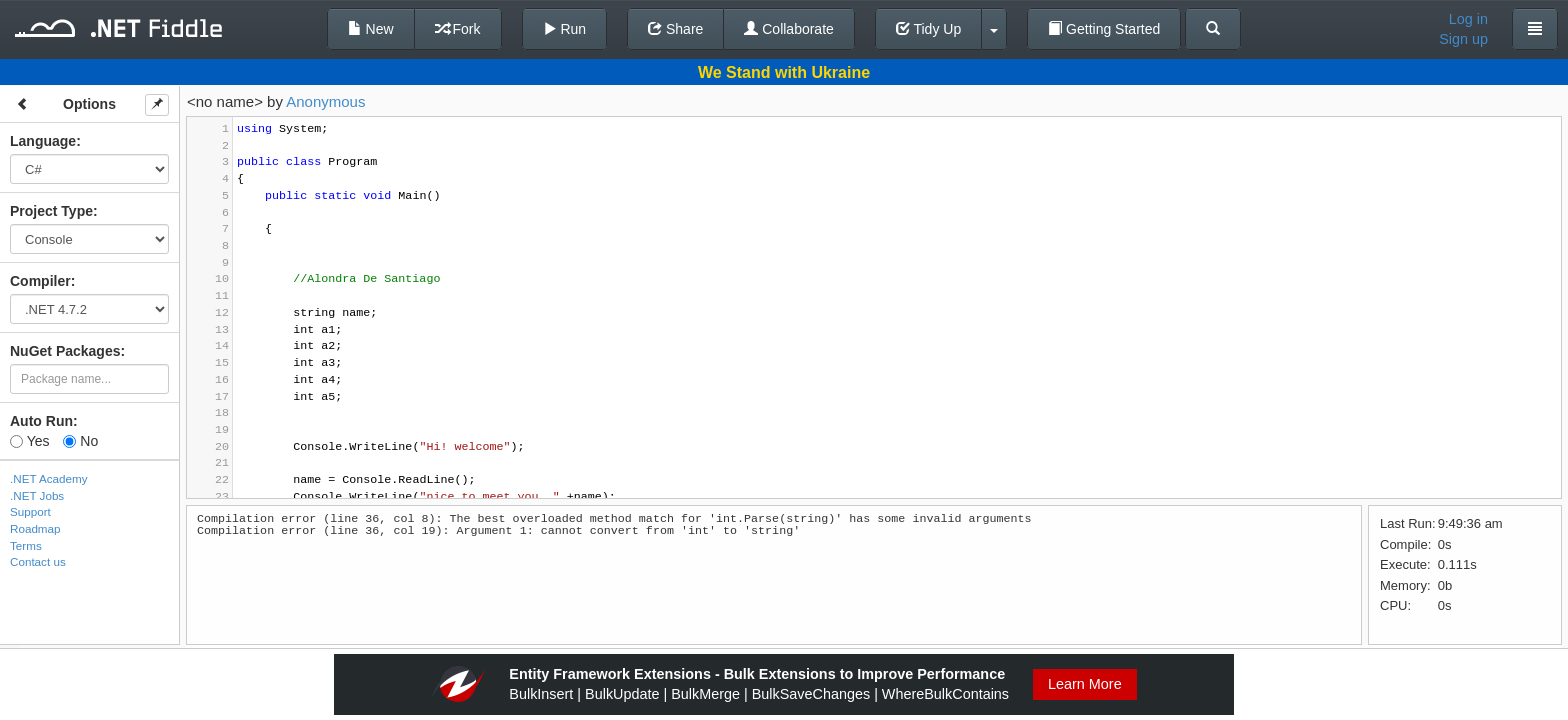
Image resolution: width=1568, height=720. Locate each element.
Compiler (40, 281)
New (371, 29)
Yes (29, 441)
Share (675, 29)
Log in (1468, 19)
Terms (26, 545)
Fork (458, 29)
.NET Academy (49, 478)
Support (30, 511)
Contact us (38, 561)
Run (565, 29)
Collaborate (789, 29)
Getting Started (1104, 29)
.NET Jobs (37, 495)
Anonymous (325, 101)
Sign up (1463, 39)
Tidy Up (928, 29)
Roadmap (35, 528)
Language (43, 141)
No (80, 441)
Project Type (51, 211)
